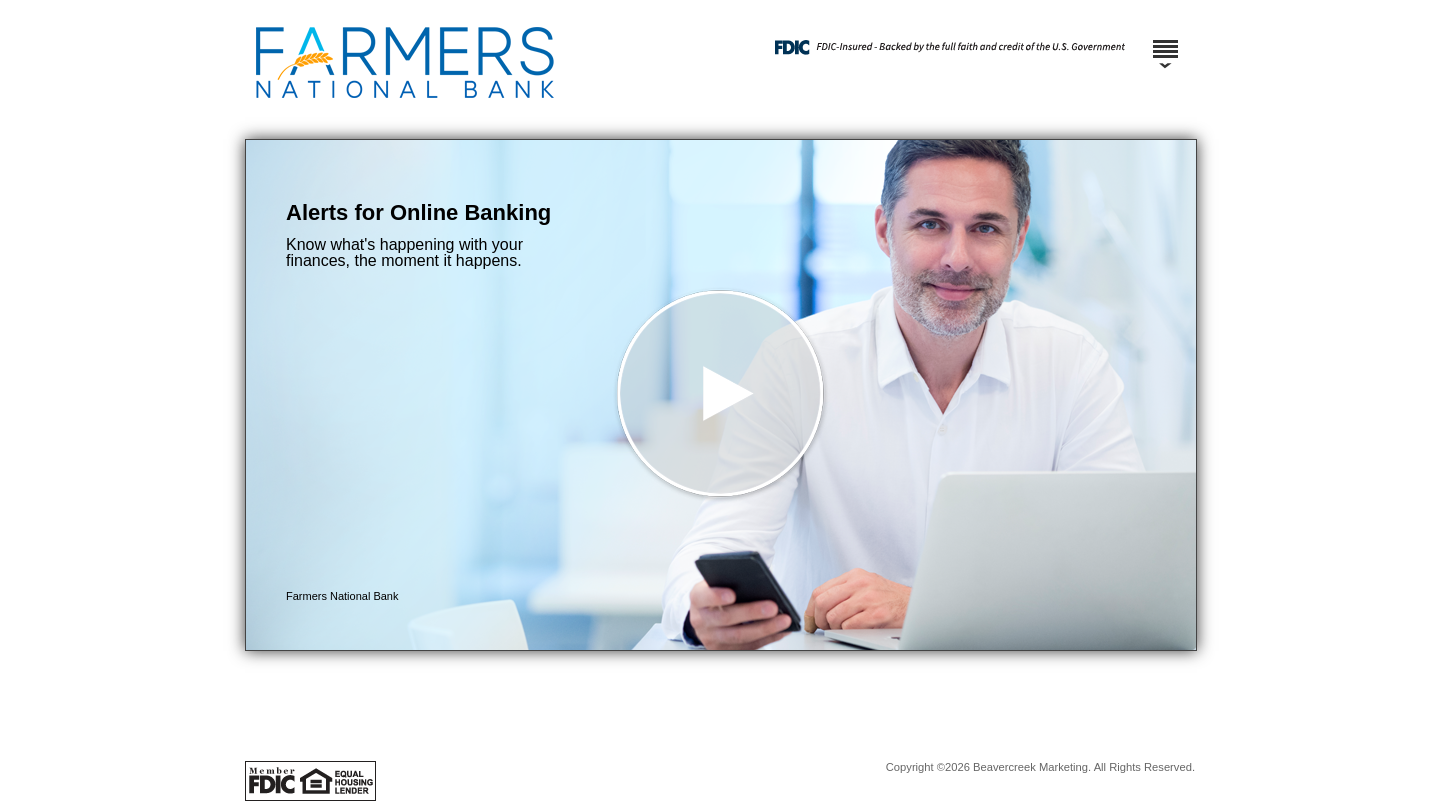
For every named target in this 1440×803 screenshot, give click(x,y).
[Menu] (1165, 40)
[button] (721, 395)
